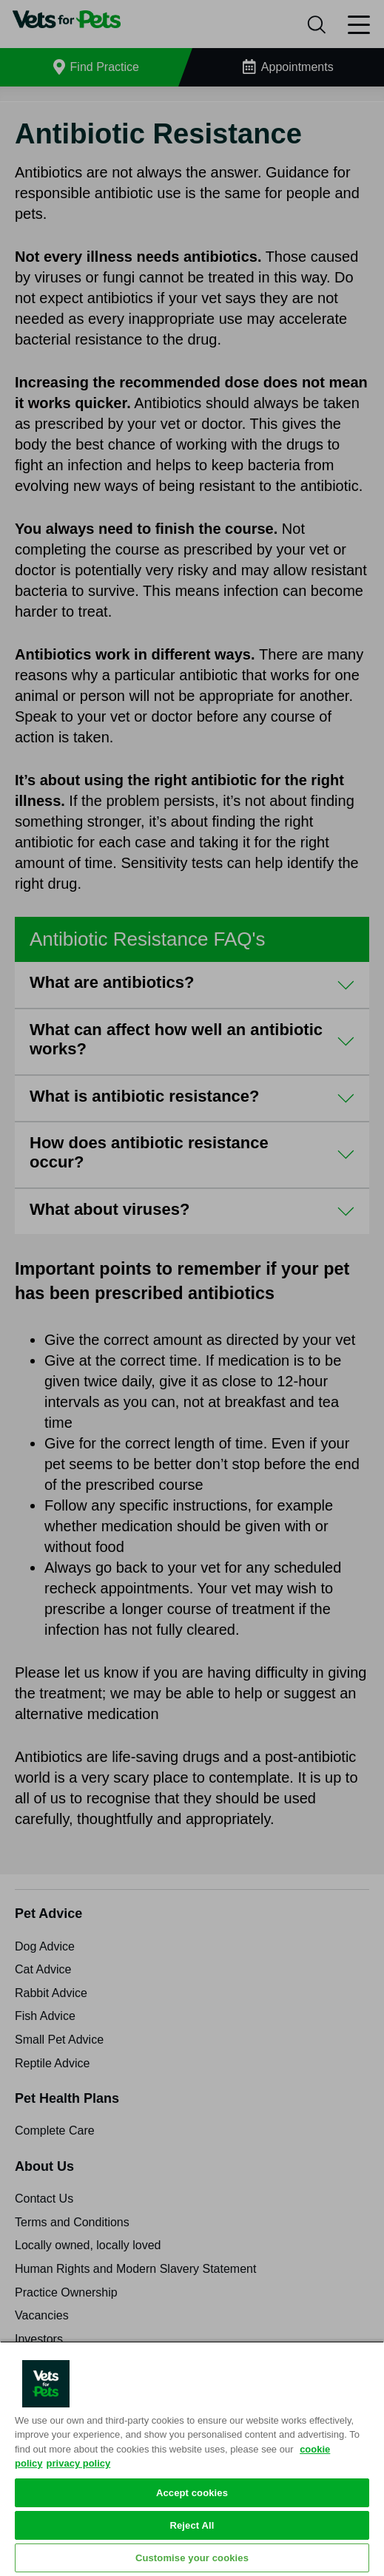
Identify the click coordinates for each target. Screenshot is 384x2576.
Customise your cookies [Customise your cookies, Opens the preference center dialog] (192, 2557)
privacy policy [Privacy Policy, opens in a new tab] (79, 2463)
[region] (192, 2458)
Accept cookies (192, 2492)
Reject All (191, 2525)
